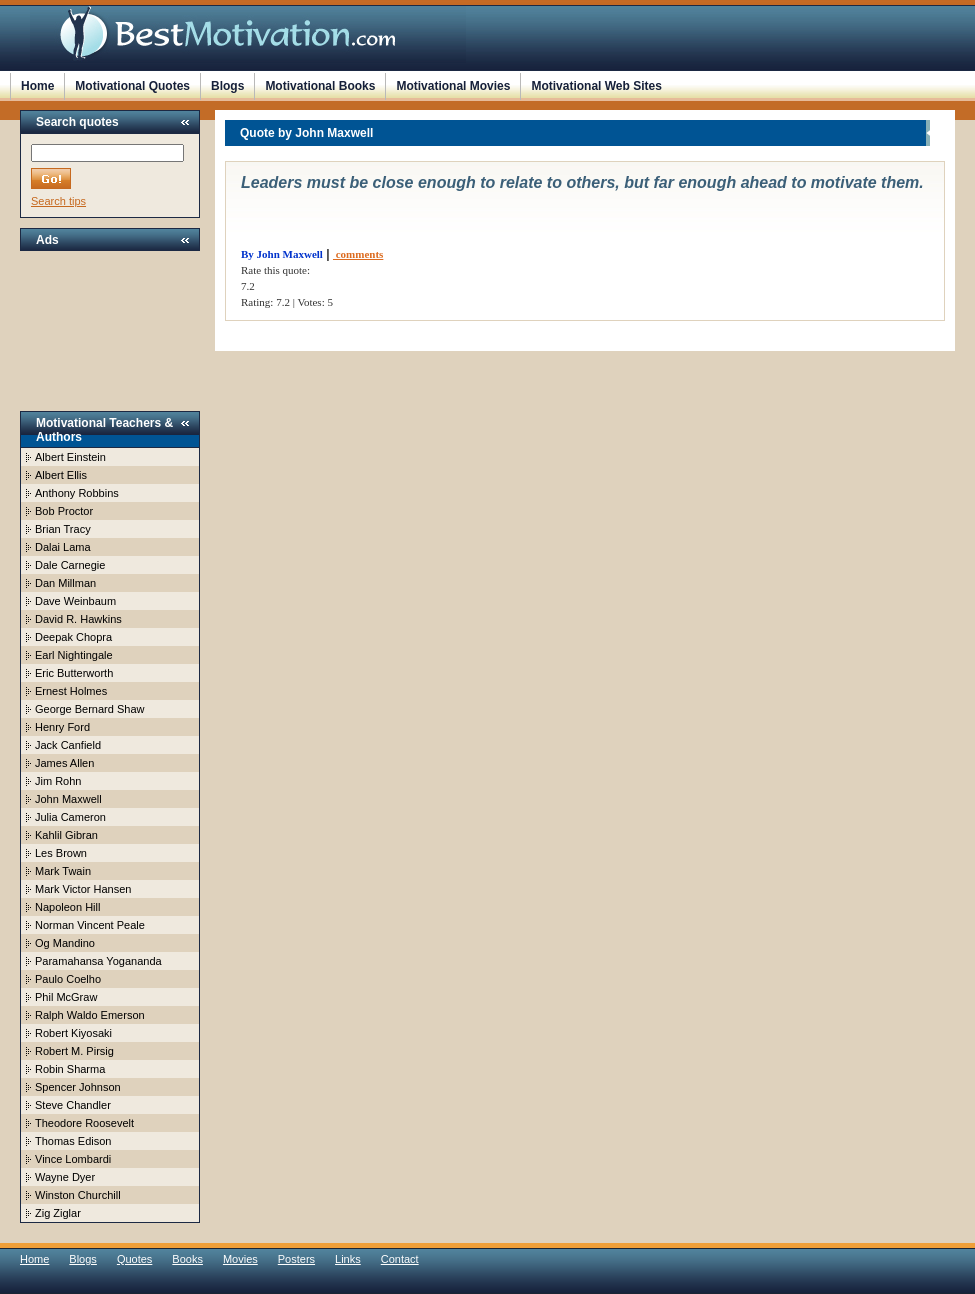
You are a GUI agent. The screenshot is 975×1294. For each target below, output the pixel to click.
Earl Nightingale (74, 655)
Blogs (227, 86)
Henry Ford (62, 727)
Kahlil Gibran (66, 835)
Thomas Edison (73, 1141)
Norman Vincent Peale (90, 925)
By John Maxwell (282, 254)
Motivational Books (320, 86)
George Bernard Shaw (89, 709)
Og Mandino (65, 943)
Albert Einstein (70, 457)
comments (358, 254)
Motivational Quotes (132, 86)
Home (37, 86)
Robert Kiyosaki (73, 1033)
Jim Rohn (58, 781)
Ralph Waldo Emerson (90, 1015)
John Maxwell (68, 799)
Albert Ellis (61, 475)
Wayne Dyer (65, 1177)
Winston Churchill (78, 1195)
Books (187, 1259)
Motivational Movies (453, 86)
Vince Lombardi (73, 1159)
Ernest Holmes (71, 691)
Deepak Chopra (73, 637)
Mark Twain (63, 871)
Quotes (134, 1259)
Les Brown (61, 853)
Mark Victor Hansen (83, 889)
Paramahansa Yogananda (98, 961)
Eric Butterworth (74, 673)
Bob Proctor (64, 511)
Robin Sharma (70, 1069)
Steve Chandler (73, 1105)
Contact (400, 1259)
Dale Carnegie (70, 565)
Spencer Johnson (78, 1087)
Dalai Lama (63, 547)
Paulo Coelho (68, 979)
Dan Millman (65, 583)
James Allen (64, 763)
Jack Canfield (68, 745)
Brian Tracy (63, 529)
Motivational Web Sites (596, 86)
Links (348, 1259)
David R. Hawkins (78, 619)
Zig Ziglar (58, 1213)
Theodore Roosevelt (84, 1123)
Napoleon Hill (67, 907)
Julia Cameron (70, 817)
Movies (240, 1259)
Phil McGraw (66, 997)
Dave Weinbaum (75, 601)
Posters (296, 1259)
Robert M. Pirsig (74, 1051)
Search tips (58, 201)
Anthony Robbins (77, 493)
